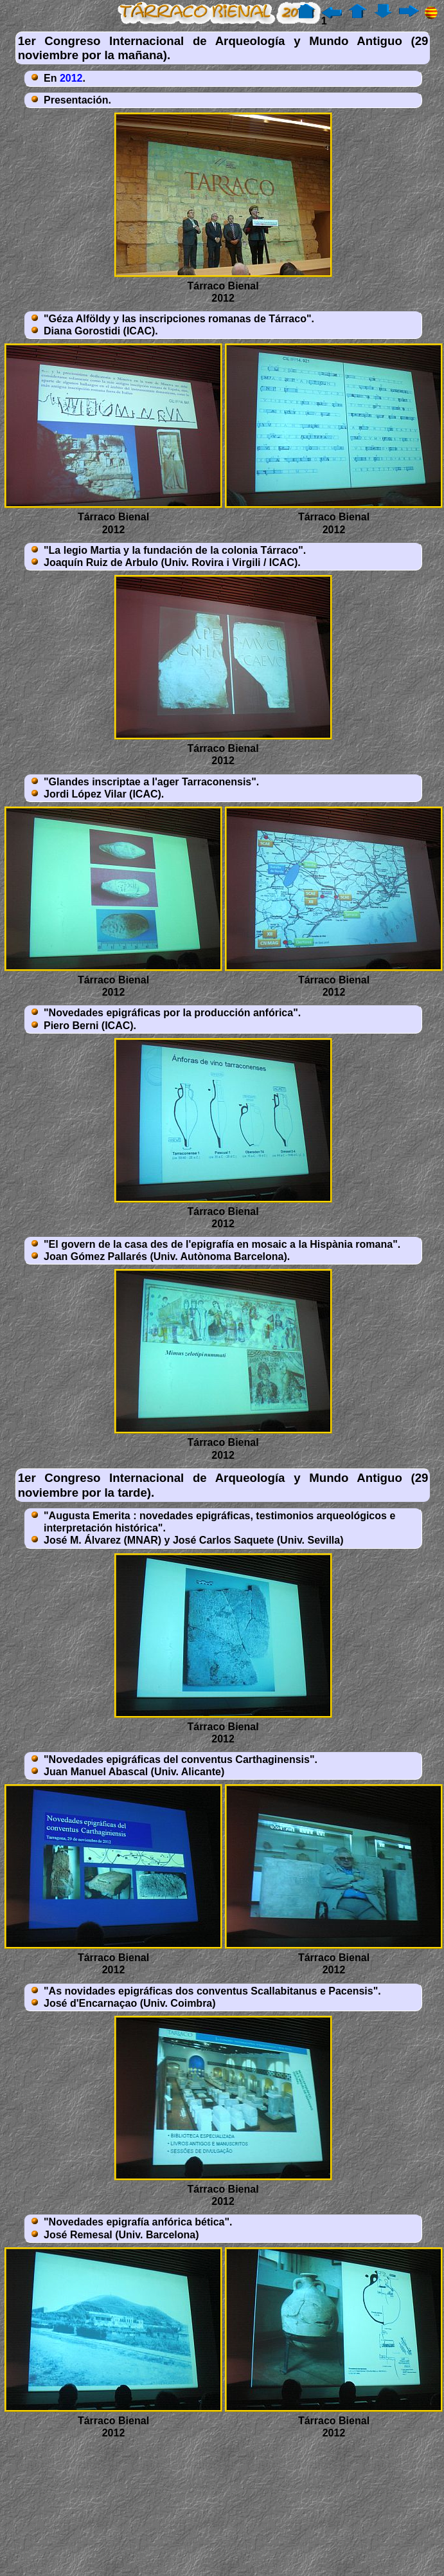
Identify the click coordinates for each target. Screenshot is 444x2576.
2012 (71, 78)
